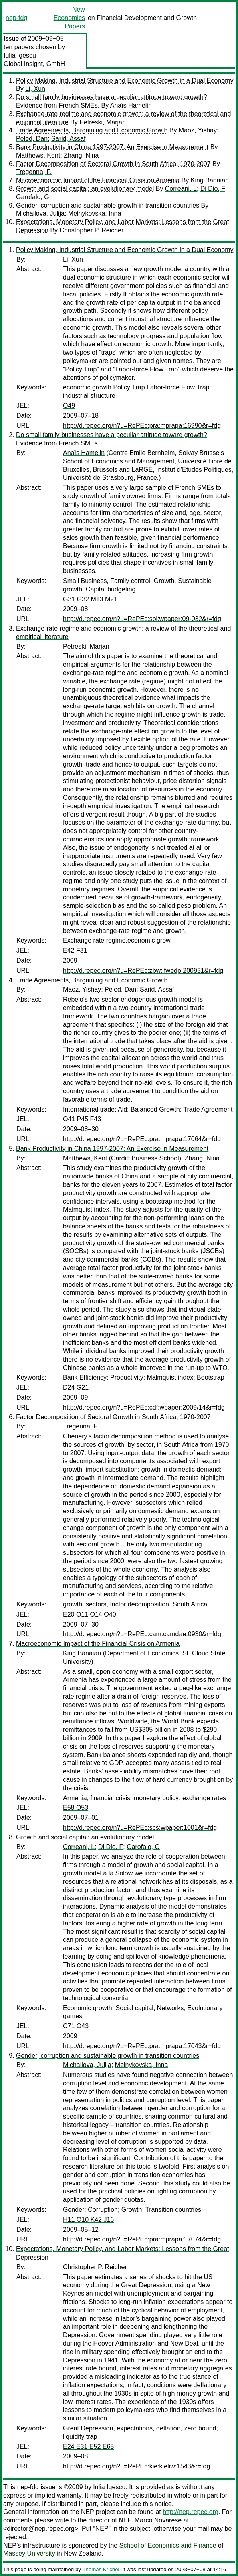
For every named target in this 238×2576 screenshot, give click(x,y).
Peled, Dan (32, 138)
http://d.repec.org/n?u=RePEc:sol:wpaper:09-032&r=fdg (142, 618)
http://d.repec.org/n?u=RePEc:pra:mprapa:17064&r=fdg (142, 1139)
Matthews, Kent (38, 155)
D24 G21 (76, 1387)
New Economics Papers (69, 18)
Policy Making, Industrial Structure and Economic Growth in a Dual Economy (124, 80)
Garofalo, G (32, 197)
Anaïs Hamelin (131, 105)
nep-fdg (16, 17)
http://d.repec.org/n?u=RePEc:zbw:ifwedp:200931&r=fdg (143, 970)
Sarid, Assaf (68, 138)
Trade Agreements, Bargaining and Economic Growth (91, 130)
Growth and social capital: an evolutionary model (85, 188)
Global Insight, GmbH (34, 63)
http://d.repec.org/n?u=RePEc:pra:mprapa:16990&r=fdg (142, 425)
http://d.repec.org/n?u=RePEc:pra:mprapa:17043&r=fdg (142, 2046)
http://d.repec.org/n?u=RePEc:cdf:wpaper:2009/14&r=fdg (144, 1407)
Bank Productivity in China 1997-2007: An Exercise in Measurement (112, 147)
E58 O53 (75, 1807)
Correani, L (181, 188)
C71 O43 (76, 2026)
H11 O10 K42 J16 (88, 2219)
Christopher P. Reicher (92, 230)
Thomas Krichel (100, 2569)
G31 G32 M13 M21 (90, 599)
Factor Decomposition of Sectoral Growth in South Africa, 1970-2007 (113, 163)
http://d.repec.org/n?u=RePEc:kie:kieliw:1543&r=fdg (136, 2466)
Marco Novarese (158, 2520)
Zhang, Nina (81, 155)
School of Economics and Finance (167, 2545)
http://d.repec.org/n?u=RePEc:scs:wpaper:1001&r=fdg (140, 1827)
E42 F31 (75, 950)
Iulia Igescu (20, 55)
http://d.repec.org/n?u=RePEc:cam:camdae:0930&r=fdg (142, 1634)
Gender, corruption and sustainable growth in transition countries (107, 205)
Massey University (29, 2553)
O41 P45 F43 (82, 1119)
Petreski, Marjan (102, 122)
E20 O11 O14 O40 (89, 1614)
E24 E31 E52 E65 (88, 2446)
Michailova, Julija (40, 213)
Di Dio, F (212, 188)
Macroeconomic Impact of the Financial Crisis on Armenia (98, 180)
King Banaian (210, 180)
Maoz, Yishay (198, 130)
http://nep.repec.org (190, 2511)
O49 (69, 405)
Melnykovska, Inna (94, 213)
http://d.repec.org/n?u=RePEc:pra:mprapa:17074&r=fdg (142, 2239)
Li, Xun (35, 88)
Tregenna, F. (34, 171)
